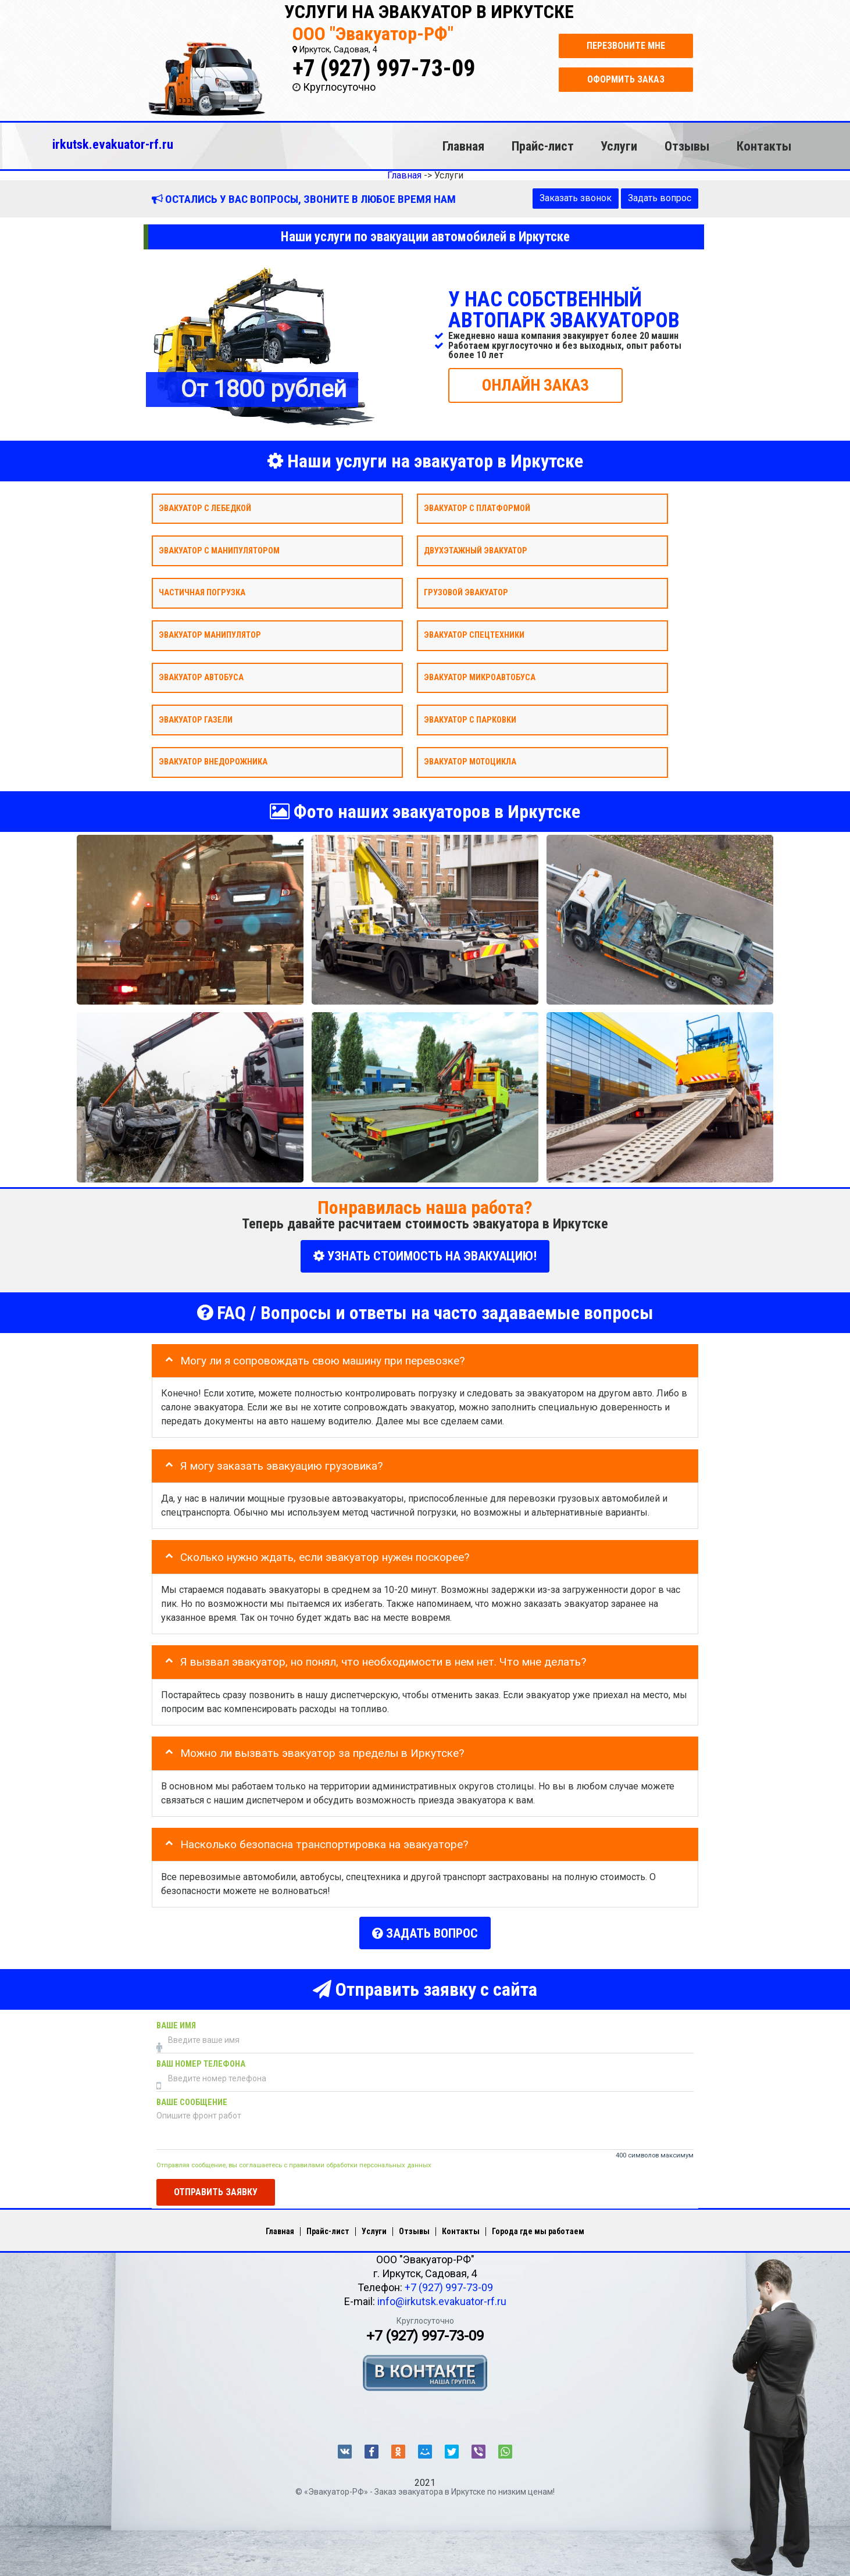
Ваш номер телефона (200, 2062)
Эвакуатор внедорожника (213, 762)
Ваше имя (176, 2023)
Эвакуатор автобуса (201, 677)
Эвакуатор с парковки (470, 719)
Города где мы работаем (538, 2229)
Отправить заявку (216, 2189)
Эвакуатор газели (196, 719)
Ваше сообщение (191, 2100)
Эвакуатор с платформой (477, 508)
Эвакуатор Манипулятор (210, 635)
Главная (463, 145)
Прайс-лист (543, 145)
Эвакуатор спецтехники (474, 635)
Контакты (764, 145)
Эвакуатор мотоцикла (470, 762)
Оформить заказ (626, 79)
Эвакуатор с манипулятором (219, 550)
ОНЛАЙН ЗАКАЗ (535, 384)
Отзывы (687, 145)
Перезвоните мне (626, 45)
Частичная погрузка (202, 593)
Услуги (619, 145)
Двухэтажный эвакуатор (475, 550)
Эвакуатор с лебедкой (205, 508)
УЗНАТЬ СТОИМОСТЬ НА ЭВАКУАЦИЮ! (425, 1256)
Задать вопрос (659, 197)
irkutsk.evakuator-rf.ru (112, 144)
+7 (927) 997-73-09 (383, 68)
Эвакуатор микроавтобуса (479, 677)
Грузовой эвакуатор (466, 593)
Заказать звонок (576, 197)
